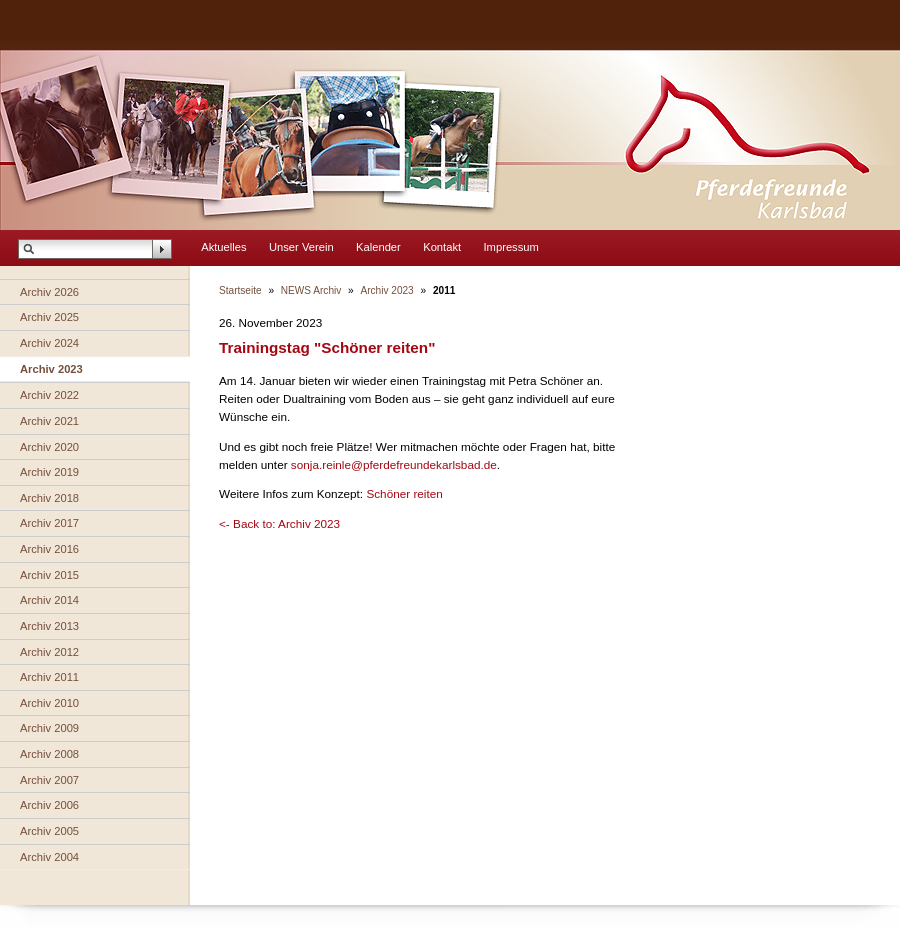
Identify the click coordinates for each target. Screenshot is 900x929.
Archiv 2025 (49, 317)
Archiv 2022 (49, 395)
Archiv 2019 (49, 472)
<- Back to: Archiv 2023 (279, 523)
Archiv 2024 (49, 343)
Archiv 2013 (49, 626)
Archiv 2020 (49, 447)
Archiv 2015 (49, 575)
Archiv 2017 (49, 523)
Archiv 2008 (49, 754)
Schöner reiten (404, 493)
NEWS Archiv (311, 290)
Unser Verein (301, 247)
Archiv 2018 (49, 498)
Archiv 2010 (49, 703)
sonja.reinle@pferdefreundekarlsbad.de (394, 464)
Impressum (511, 247)
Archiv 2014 (49, 600)
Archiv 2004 (49, 857)
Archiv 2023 (51, 369)
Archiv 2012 (49, 652)
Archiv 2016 (49, 549)
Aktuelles (223, 247)
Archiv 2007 (49, 780)
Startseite (240, 290)
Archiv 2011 (49, 677)
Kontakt (442, 247)
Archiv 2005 (49, 831)
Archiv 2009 (49, 728)
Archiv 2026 (49, 292)
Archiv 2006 (49, 805)
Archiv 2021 (49, 421)
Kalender (378, 247)
